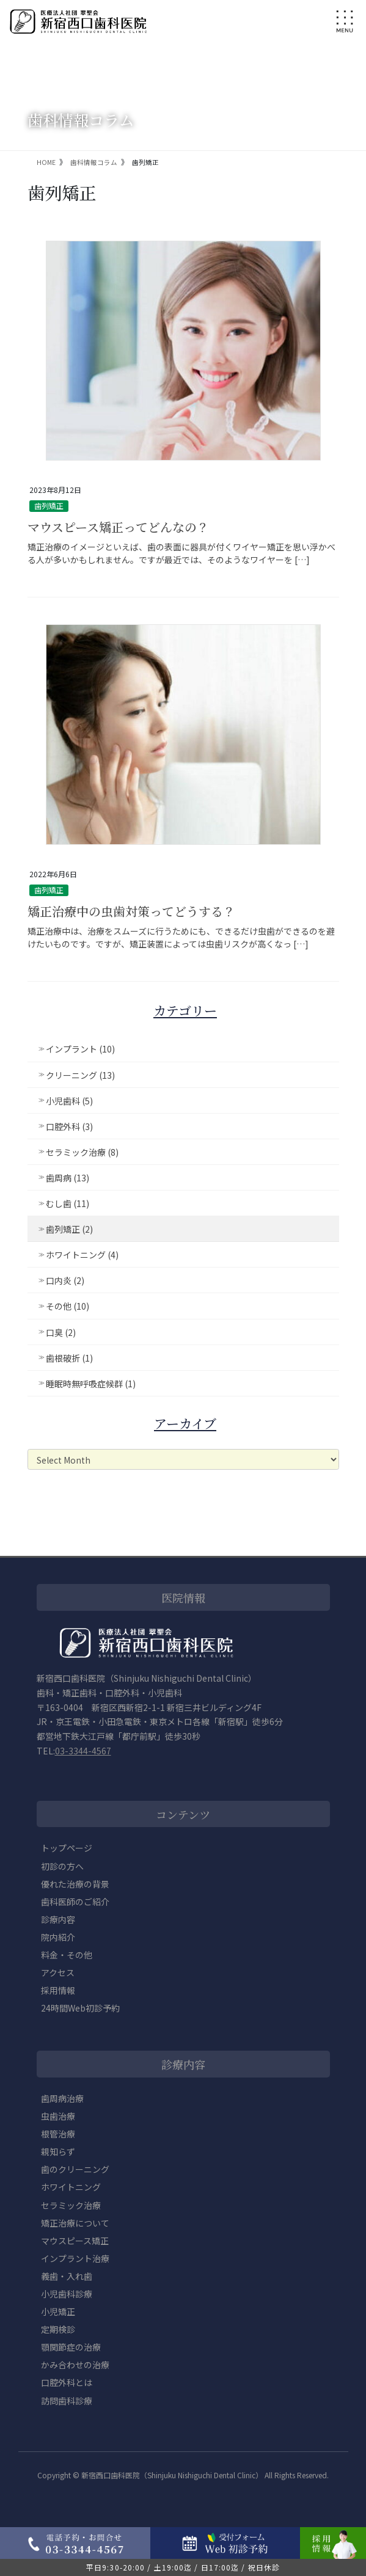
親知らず (58, 2151)
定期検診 (58, 2329)
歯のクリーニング (75, 2169)
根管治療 (58, 2134)
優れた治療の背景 (75, 1884)
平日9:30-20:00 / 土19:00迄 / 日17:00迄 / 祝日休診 (183, 2567)
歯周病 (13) (67, 1178)
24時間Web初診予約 (80, 2008)
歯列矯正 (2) (69, 1229)
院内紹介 (58, 1937)
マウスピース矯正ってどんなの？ (118, 527)
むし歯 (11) (67, 1203)
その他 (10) (67, 1306)
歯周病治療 (62, 2098)
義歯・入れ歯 (66, 2276)
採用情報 (58, 1990)
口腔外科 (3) (69, 1126)
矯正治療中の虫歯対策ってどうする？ (131, 911)
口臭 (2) (61, 1332)
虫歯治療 (58, 2116)
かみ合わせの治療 (75, 2365)
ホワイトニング (71, 2187)
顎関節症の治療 (71, 2347)
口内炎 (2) (65, 1280)
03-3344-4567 (83, 1751)
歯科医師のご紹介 (75, 1902)
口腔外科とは (66, 2382)
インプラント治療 (75, 2258)
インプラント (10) (80, 1049)
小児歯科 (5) (69, 1101)
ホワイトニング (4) (82, 1255)
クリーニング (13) (80, 1075)
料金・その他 (66, 1955)
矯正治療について (75, 2223)
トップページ (66, 1848)
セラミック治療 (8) (82, 1152)
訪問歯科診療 (66, 2401)
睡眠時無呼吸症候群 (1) (91, 1383)
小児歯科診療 (66, 2294)
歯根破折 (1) (69, 1358)
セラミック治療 (71, 2205)
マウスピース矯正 (75, 2241)
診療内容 (58, 1919)
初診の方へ (62, 1866)
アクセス (58, 1972)
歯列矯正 (49, 505)
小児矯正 (58, 2311)
